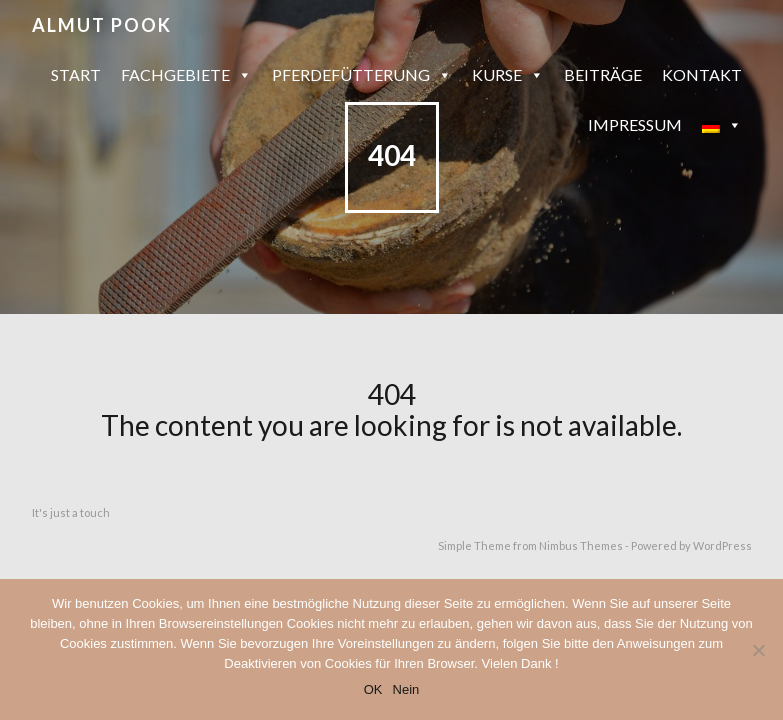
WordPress (722, 545)
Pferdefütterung (362, 75)
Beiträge (603, 74)
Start (76, 74)
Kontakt (702, 74)
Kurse (508, 75)
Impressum (635, 124)
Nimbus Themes (581, 545)
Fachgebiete (186, 75)
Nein (406, 689)
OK (373, 689)
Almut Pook (102, 25)
